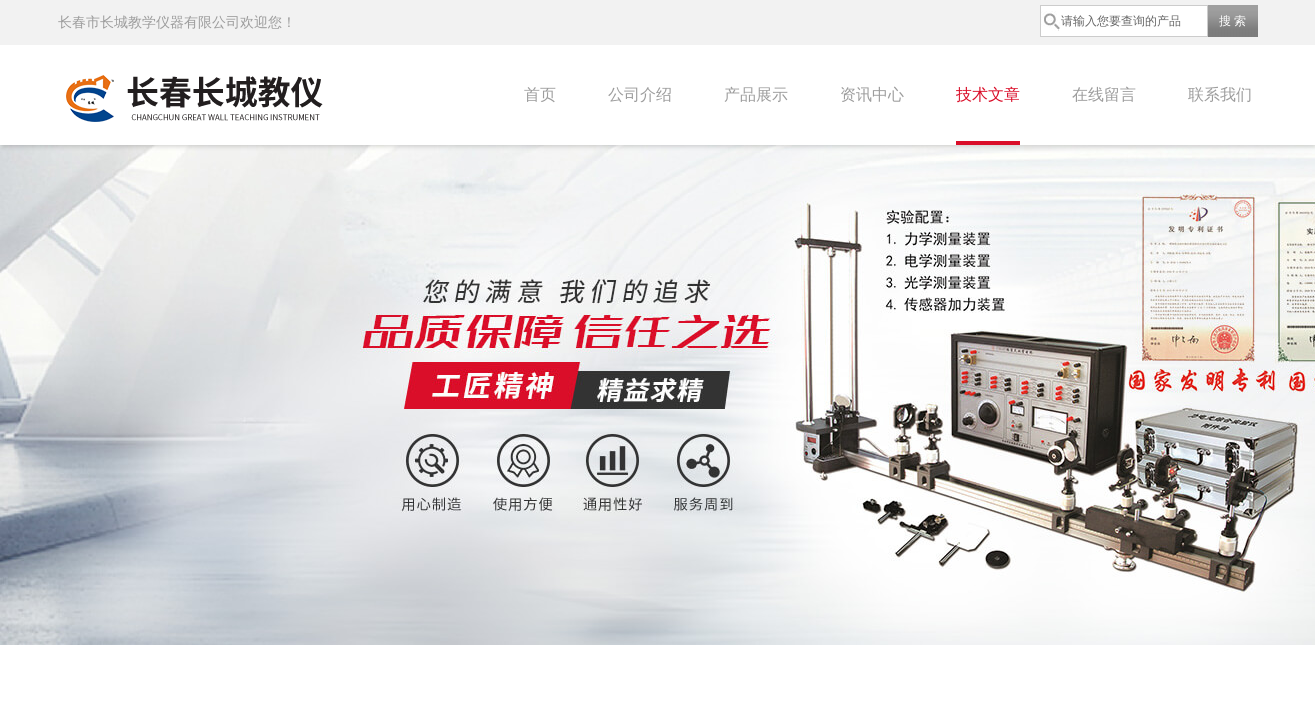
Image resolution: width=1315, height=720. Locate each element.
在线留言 (1104, 94)
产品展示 (756, 94)
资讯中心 (872, 94)
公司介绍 (640, 94)
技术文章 (988, 94)
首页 (540, 94)
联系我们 (1220, 94)
